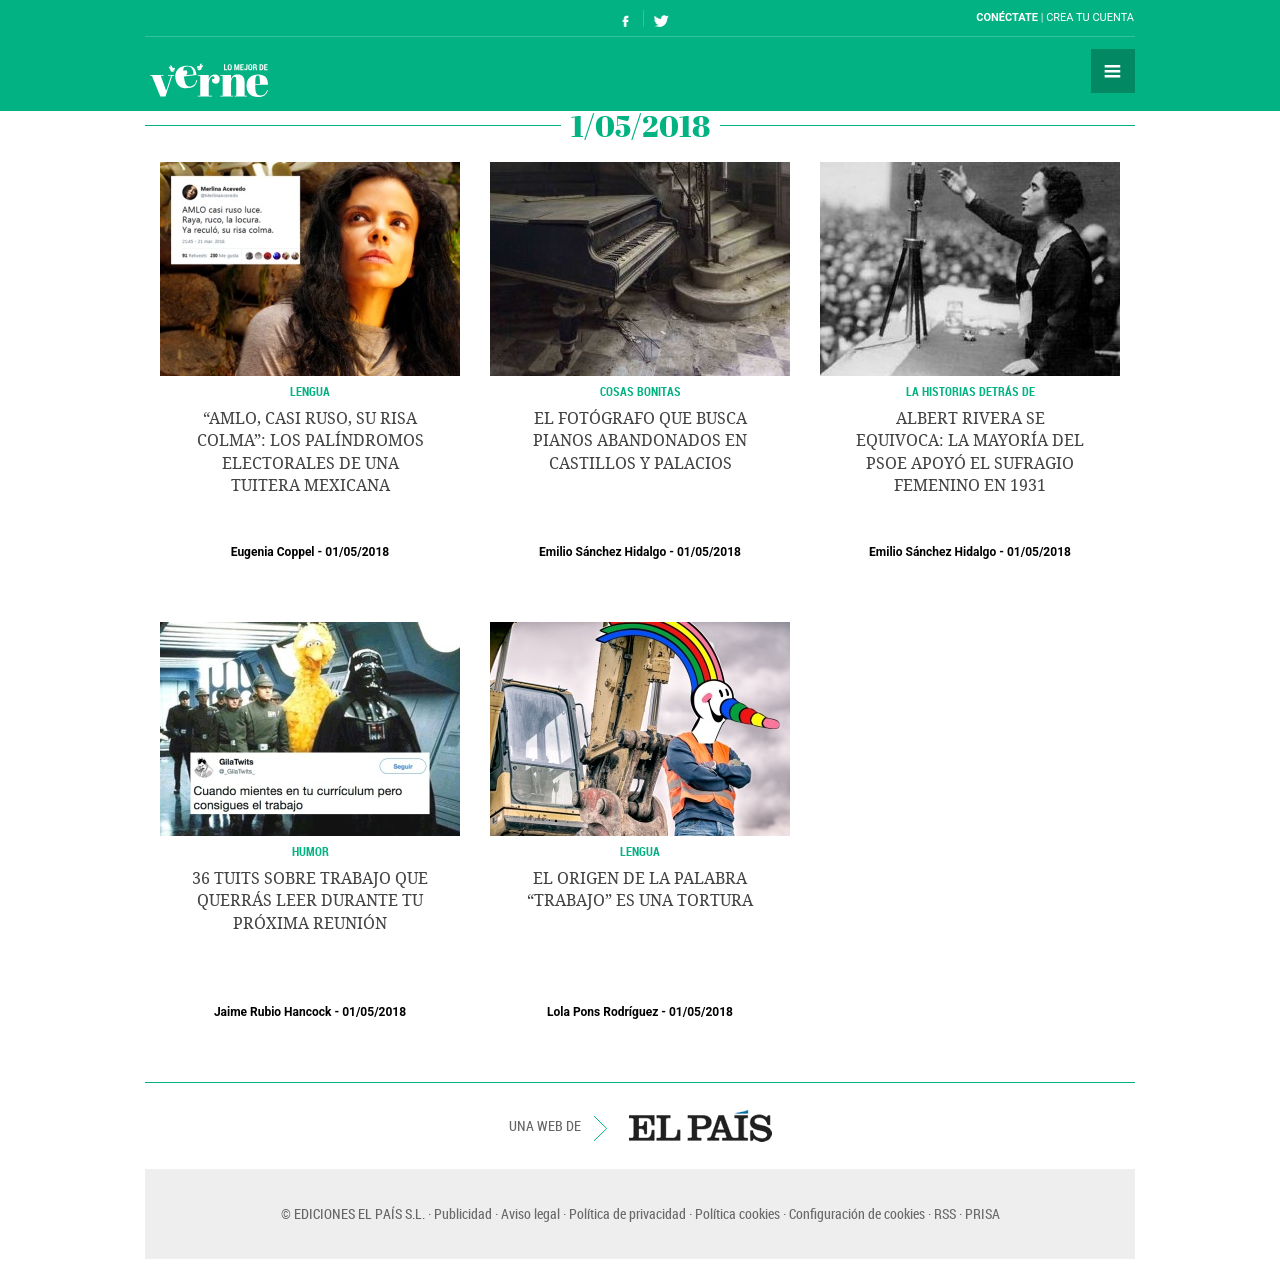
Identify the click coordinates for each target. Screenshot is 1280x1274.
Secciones (1113, 71)
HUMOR (310, 851)
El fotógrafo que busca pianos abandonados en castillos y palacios (640, 441)
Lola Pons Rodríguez (602, 1012)
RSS (945, 1213)
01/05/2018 (357, 552)
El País (206, 18)
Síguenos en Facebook (626, 18)
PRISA (982, 1213)
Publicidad (463, 1213)
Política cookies (737, 1213)
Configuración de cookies (857, 1213)
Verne (209, 80)
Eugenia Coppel (273, 552)
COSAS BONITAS (640, 391)
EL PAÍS (700, 1126)
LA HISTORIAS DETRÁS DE (970, 391)
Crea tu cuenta (1090, 17)
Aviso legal (530, 1213)
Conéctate (1007, 17)
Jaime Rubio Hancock (273, 1012)
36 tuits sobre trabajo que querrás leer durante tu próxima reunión (310, 901)
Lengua (310, 391)
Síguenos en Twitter (661, 18)
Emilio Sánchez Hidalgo (602, 552)
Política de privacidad (627, 1213)
